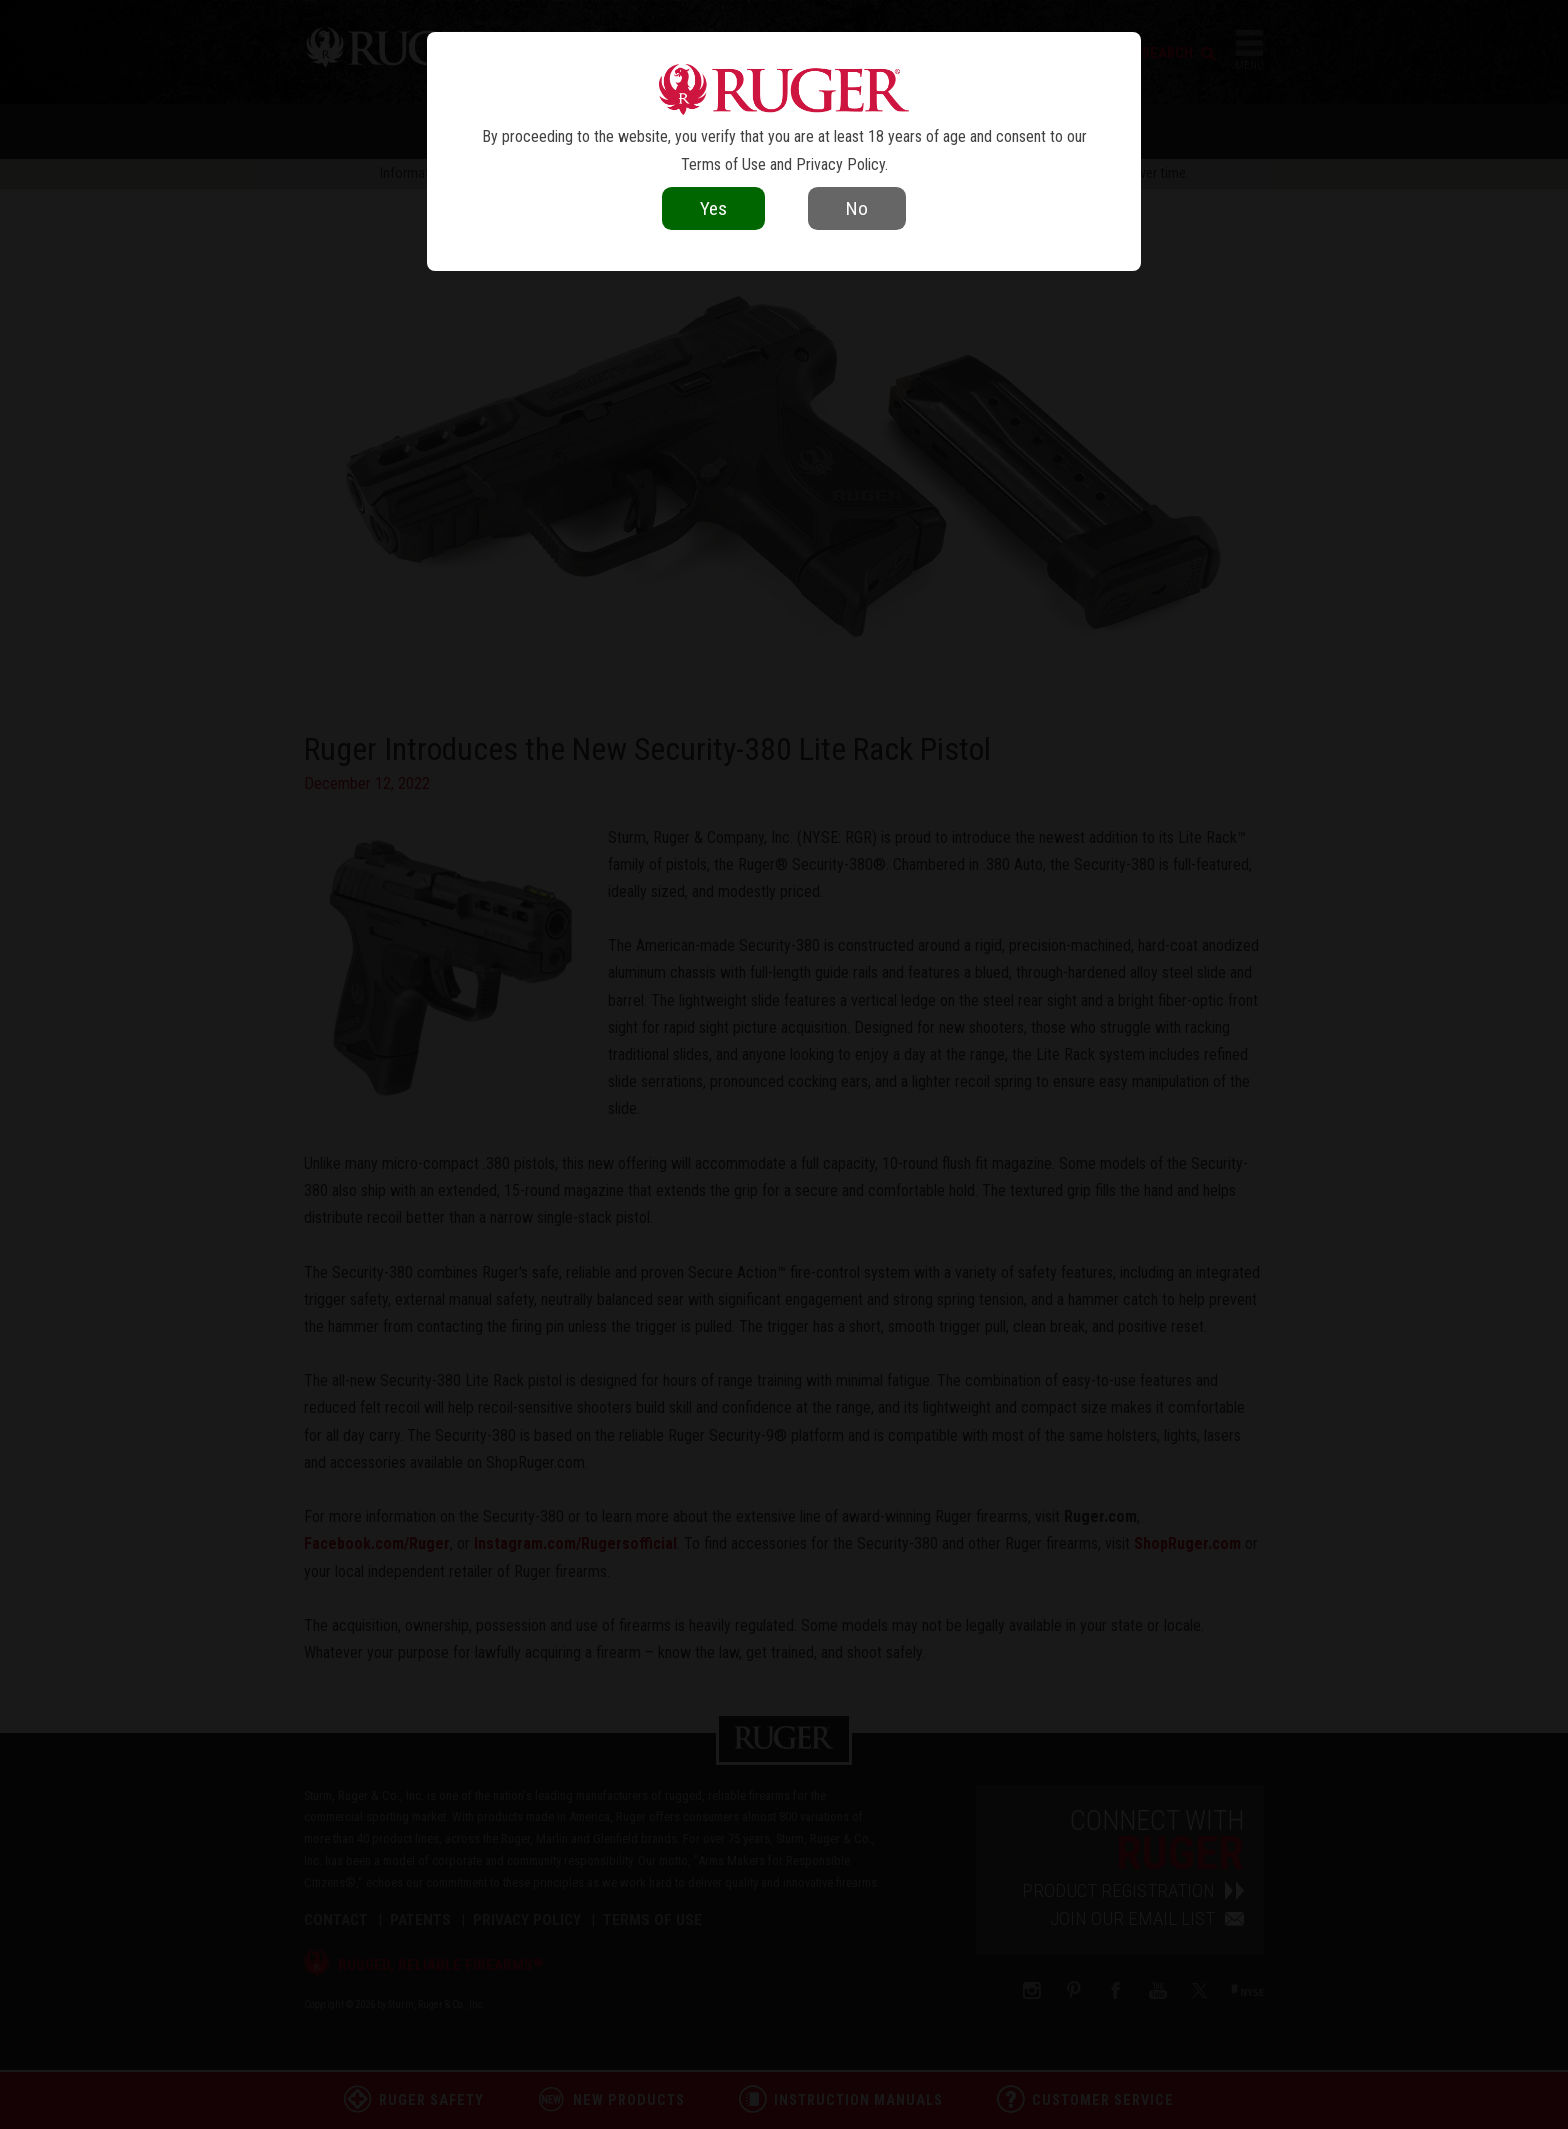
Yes (713, 208)
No (857, 208)
